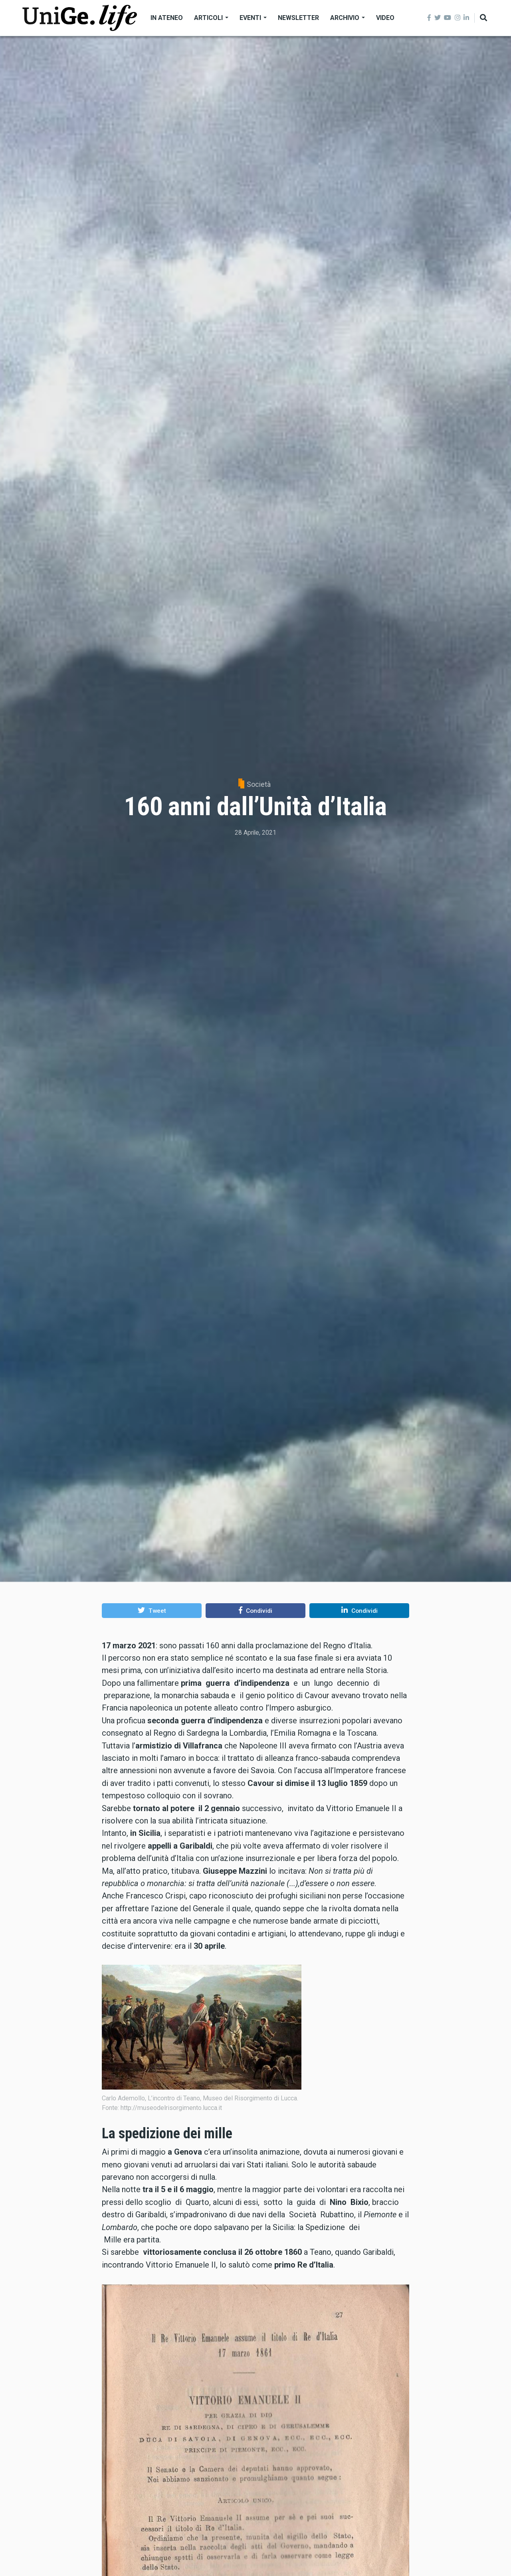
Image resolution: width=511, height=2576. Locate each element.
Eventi (253, 18)
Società (259, 784)
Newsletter (298, 18)
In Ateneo (167, 18)
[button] (152, 1610)
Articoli (211, 18)
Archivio (347, 18)
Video (385, 18)
